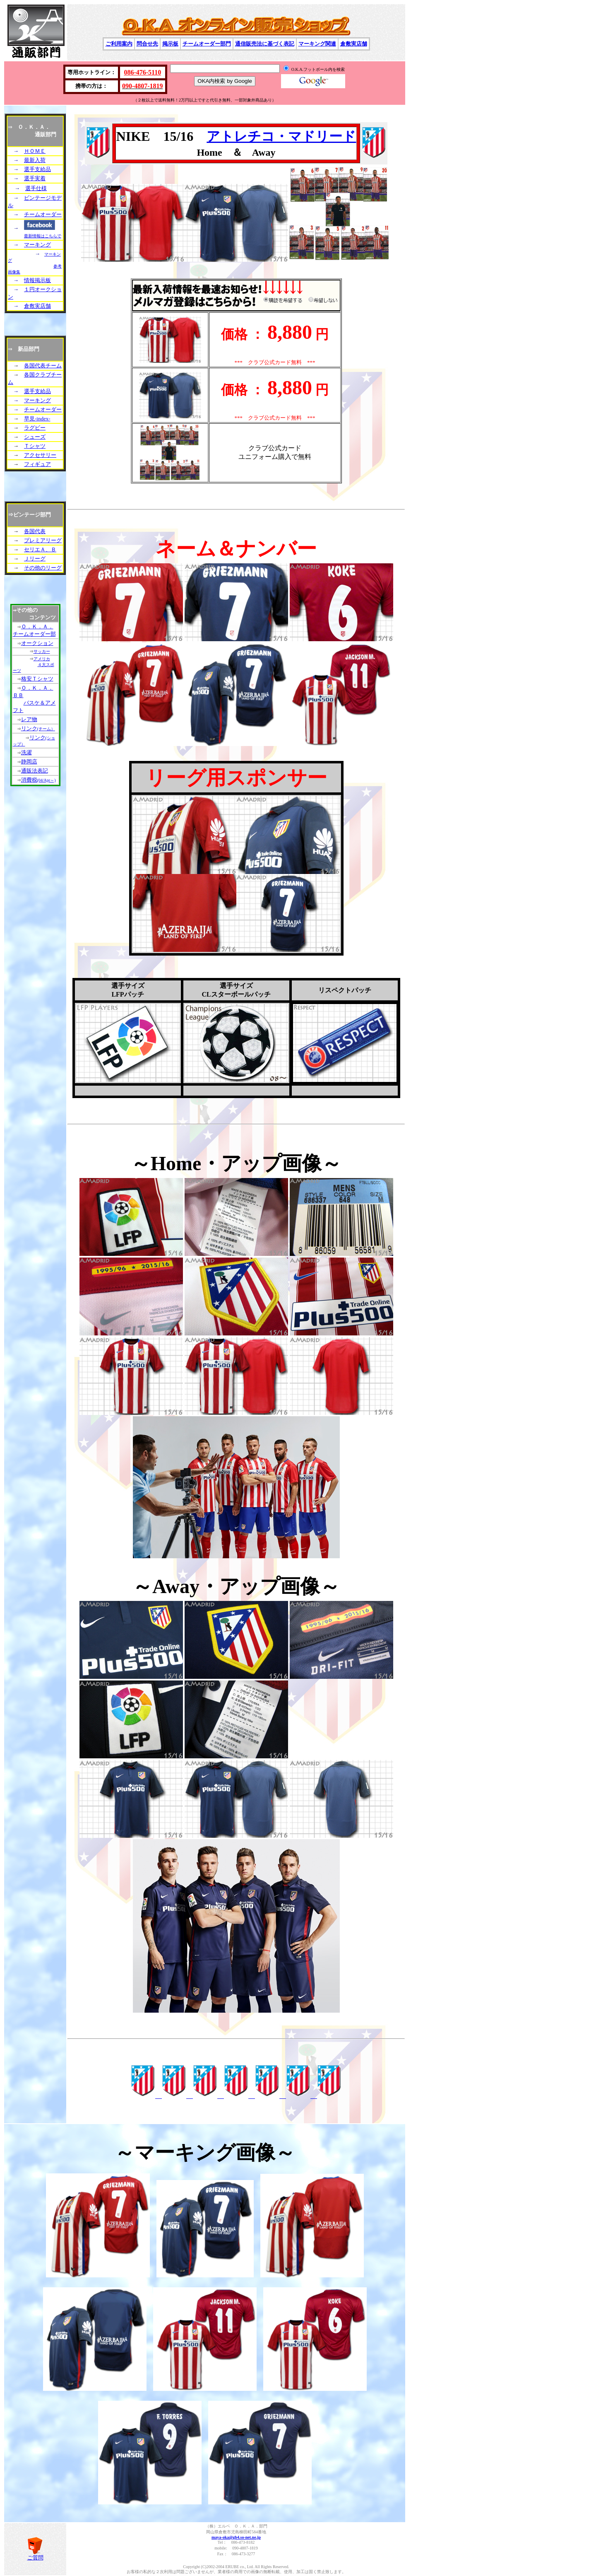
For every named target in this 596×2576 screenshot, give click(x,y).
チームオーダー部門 (207, 44)
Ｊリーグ (35, 558)
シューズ (35, 437)
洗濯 (26, 752)
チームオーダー (43, 214)
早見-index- (37, 418)
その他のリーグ (43, 568)
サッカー (42, 651)
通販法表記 (34, 771)
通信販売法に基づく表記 (264, 44)
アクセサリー (40, 455)
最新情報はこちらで (42, 236)
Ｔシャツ (35, 446)
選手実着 (35, 178)
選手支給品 (37, 169)
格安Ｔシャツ (37, 679)
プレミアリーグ (43, 540)
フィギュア (37, 464)
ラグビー (35, 428)
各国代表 (35, 531)
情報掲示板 (37, 280)
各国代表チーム (43, 365)
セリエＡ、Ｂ (40, 549)
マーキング (37, 244)
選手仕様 (36, 188)
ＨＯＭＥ (35, 151)
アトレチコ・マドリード (281, 136)
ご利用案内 (119, 44)
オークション (37, 643)
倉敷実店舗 (353, 44)
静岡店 (29, 761)
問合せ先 (147, 44)
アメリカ (42, 659)
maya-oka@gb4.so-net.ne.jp (236, 2537)
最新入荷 (35, 160)
